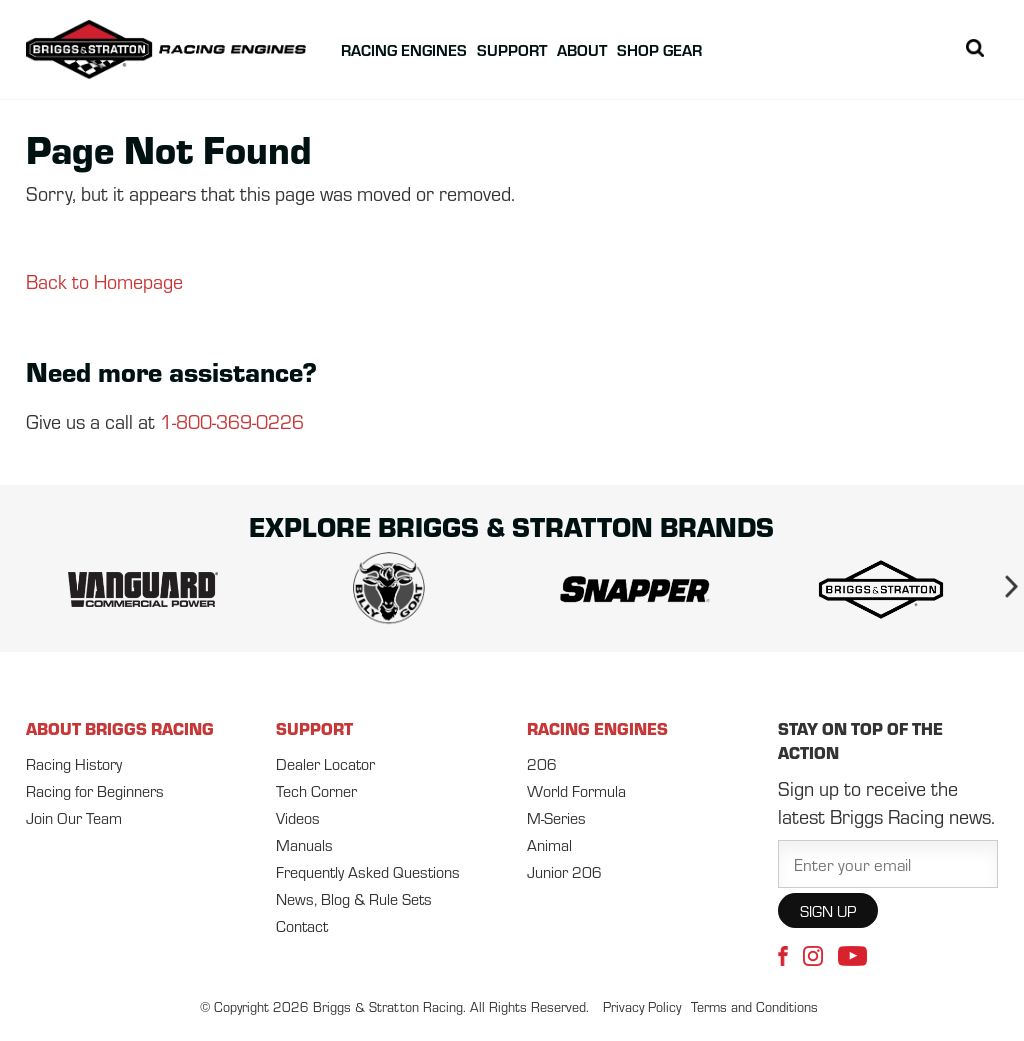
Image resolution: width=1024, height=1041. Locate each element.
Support (512, 49)
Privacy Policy (642, 1006)
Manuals (304, 844)
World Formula (576, 790)
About (582, 49)
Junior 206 (564, 871)
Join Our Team (74, 817)
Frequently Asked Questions (368, 871)
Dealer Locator (325, 763)
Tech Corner (316, 790)
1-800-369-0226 (232, 420)
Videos (298, 817)
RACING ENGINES (597, 728)
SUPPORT (314, 728)
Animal (549, 844)
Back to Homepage (104, 280)
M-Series (556, 817)
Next (1003, 590)
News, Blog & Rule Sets (354, 898)
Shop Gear (659, 49)
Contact (302, 925)
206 (542, 763)
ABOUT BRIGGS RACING (120, 728)
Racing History (74, 763)
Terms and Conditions (754, 1006)
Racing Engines (404, 49)
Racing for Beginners (95, 790)
